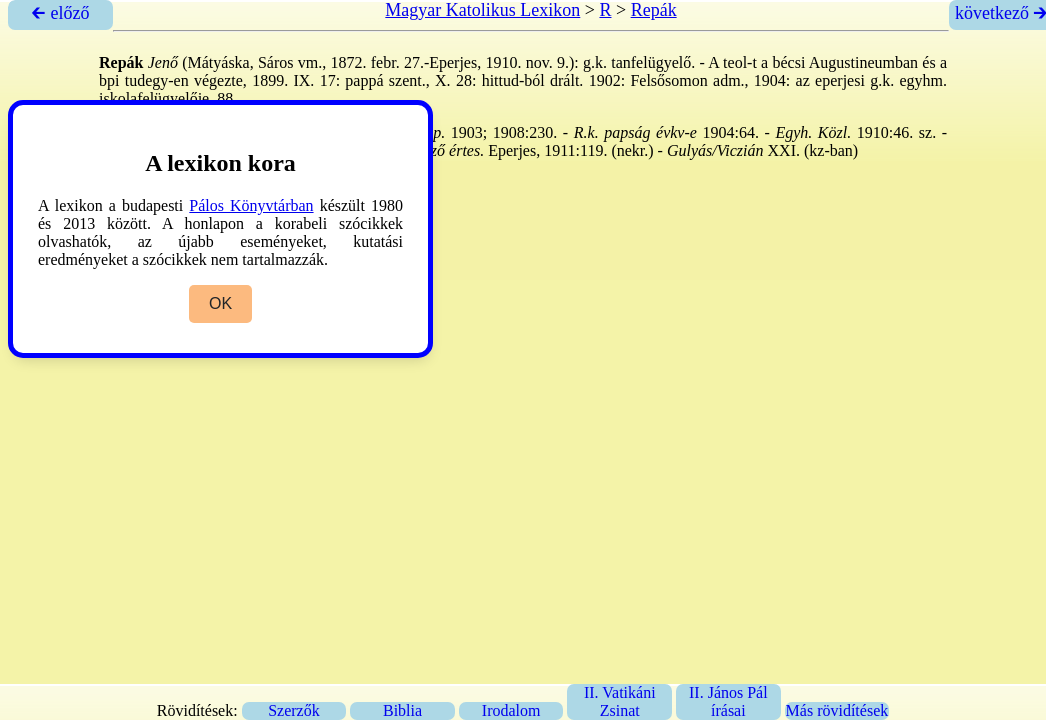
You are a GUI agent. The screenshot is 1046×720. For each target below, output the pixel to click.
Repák (654, 10)
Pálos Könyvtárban (251, 205)
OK (220, 303)
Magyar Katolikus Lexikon (482, 10)
